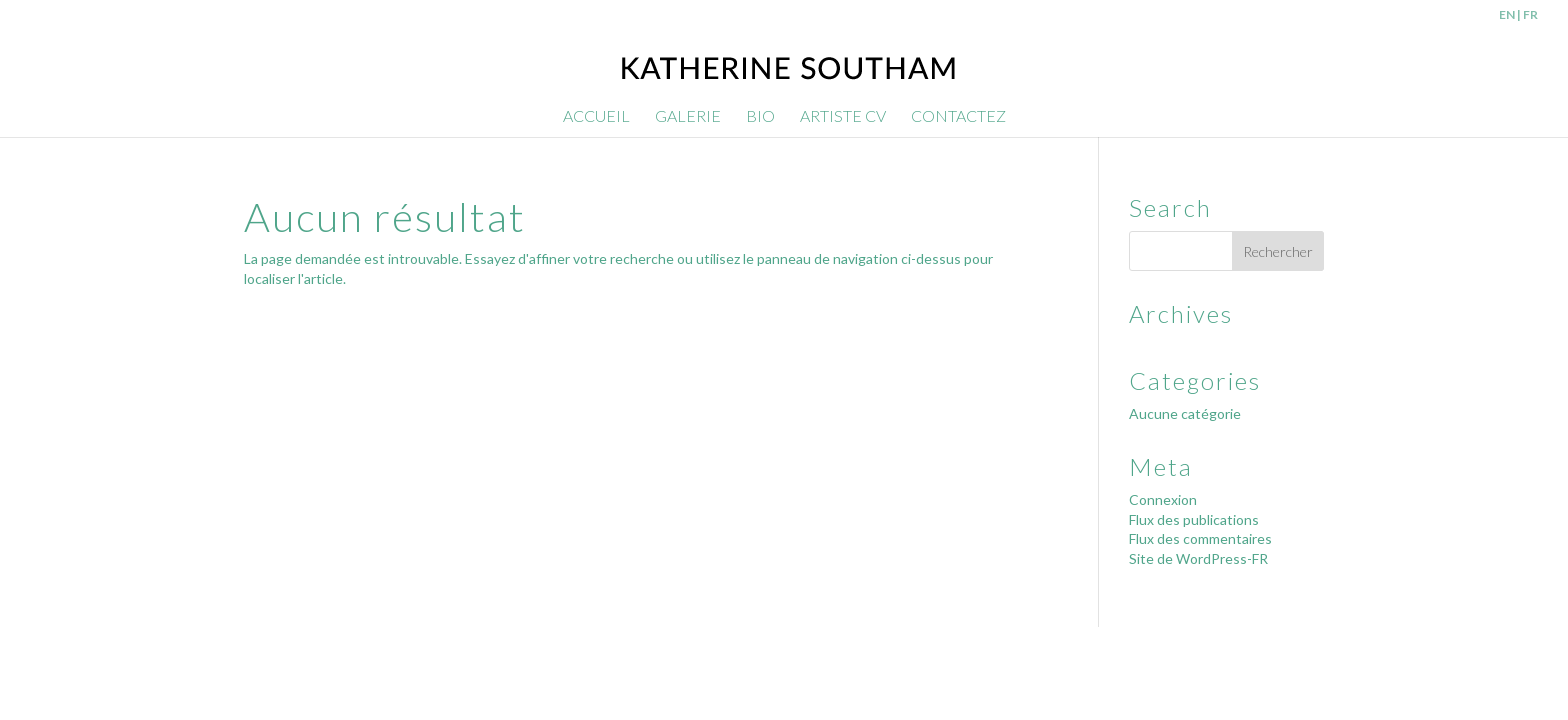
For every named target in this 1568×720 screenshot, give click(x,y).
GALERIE (688, 117)
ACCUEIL (596, 117)
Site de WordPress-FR (1198, 558)
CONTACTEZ (958, 117)
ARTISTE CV (843, 117)
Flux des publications (1194, 519)
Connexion (1163, 499)
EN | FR (1518, 15)
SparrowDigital (468, 651)
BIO (760, 117)
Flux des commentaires (1200, 538)
